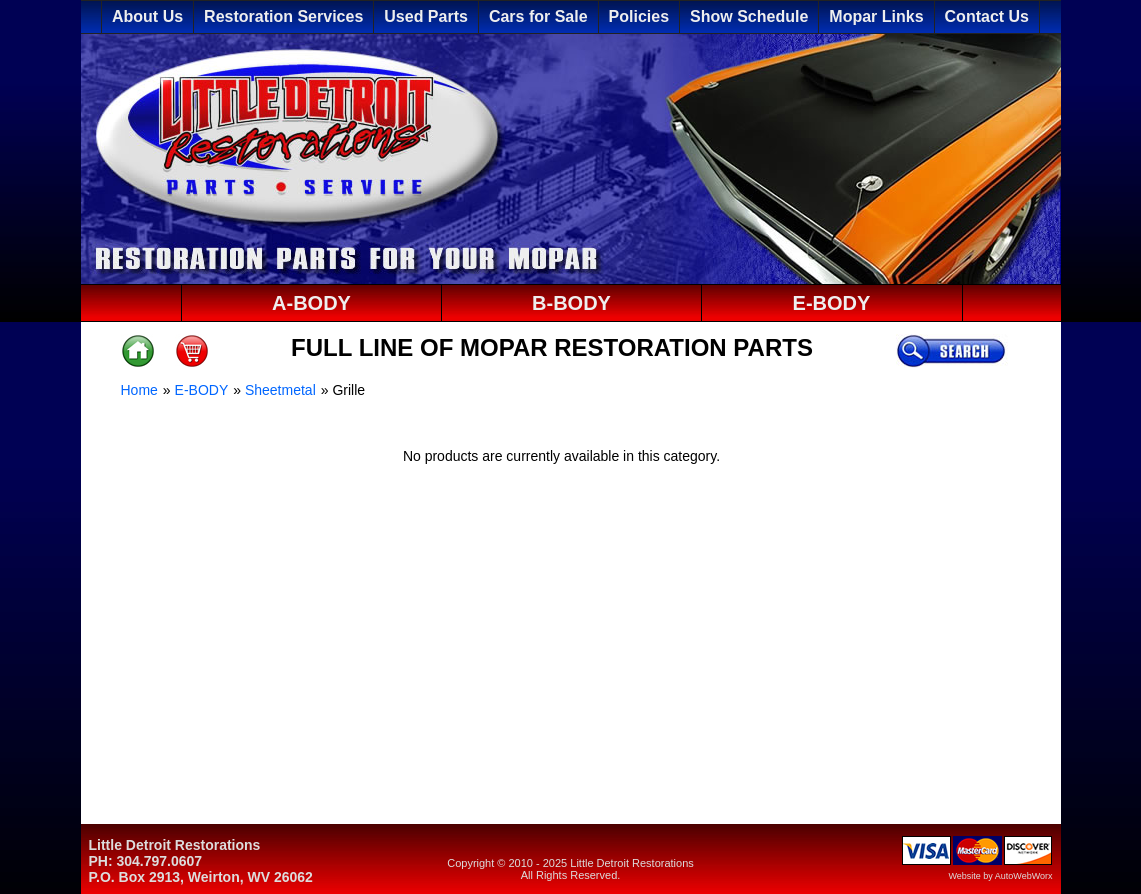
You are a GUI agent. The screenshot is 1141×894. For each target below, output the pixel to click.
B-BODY (571, 303)
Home (139, 390)
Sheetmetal (280, 390)
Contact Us (987, 16)
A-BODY (311, 303)
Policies (639, 16)
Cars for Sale (538, 16)
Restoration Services (283, 16)
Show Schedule (749, 16)
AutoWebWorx (1024, 876)
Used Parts (426, 16)
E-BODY (832, 303)
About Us (147, 16)
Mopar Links (876, 16)
